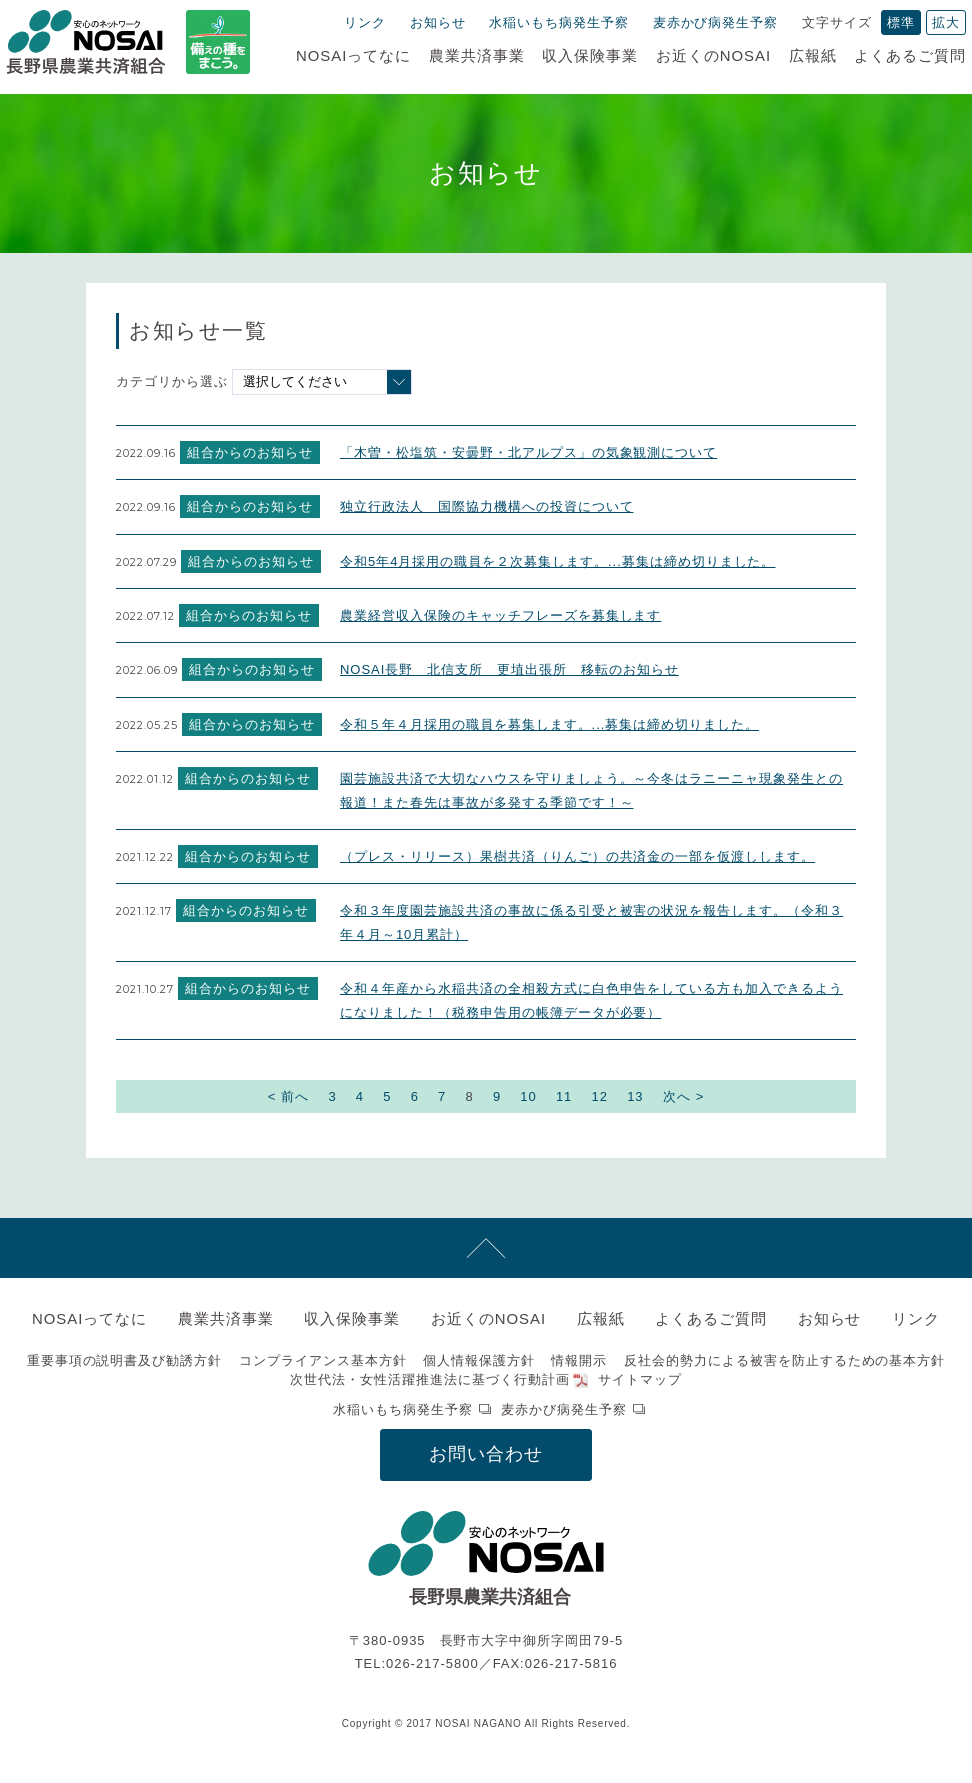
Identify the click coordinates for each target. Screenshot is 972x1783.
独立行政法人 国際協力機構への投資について (486, 506)
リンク (365, 22)
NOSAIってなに (353, 55)
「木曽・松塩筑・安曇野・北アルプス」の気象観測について (528, 452)
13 (635, 1096)
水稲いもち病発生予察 (559, 22)
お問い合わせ (486, 1454)
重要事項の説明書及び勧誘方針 (125, 1360)
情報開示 (580, 1360)
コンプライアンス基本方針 (323, 1360)
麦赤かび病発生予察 (716, 22)
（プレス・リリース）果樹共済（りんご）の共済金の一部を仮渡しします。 (577, 856)
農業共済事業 (477, 55)
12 (600, 1096)
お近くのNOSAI (713, 55)
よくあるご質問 (910, 55)
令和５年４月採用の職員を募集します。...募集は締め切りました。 (549, 724)
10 (528, 1096)
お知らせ (438, 22)
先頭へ (486, 1248)
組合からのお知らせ (250, 452)
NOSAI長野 (86, 42)
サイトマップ (640, 1379)
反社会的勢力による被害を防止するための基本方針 (784, 1360)
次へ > (683, 1096)
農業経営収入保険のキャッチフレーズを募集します (500, 615)
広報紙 (813, 55)
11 (564, 1096)
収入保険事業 (590, 55)
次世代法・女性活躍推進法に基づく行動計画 (430, 1379)
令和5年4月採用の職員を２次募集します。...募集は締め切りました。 (557, 561)
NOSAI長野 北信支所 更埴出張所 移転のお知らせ (509, 669)
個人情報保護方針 (479, 1360)
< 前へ (288, 1096)
